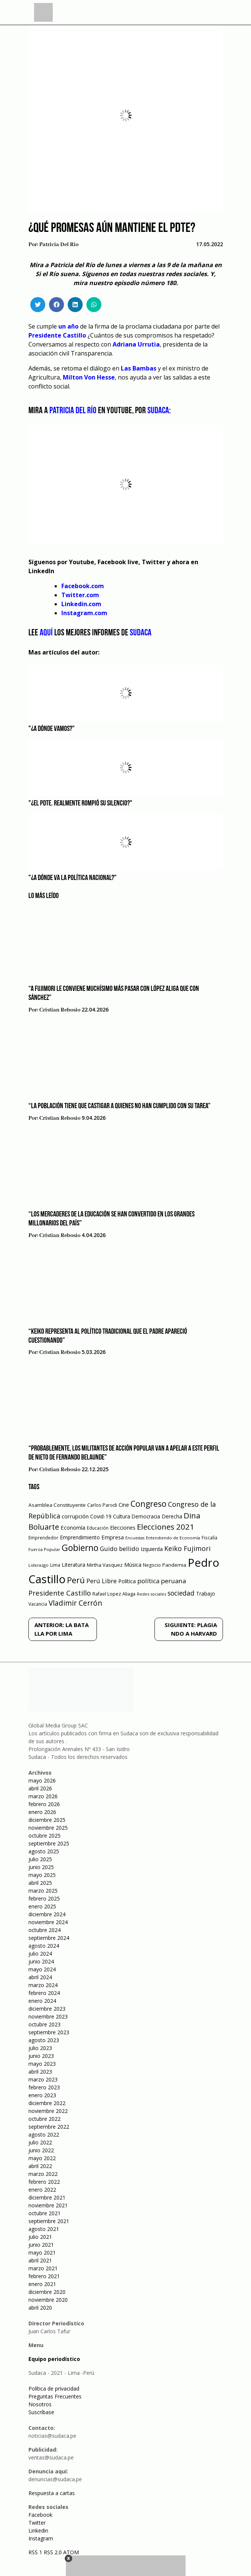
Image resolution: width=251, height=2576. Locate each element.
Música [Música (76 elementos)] (132, 1564)
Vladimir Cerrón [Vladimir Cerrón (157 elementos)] (75, 1603)
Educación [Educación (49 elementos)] (97, 1528)
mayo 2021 (42, 2252)
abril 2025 (40, 1882)
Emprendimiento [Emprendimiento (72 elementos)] (80, 1537)
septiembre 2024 (48, 1937)
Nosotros (40, 2404)
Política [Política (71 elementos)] (127, 1581)
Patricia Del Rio (59, 244)
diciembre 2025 (46, 1819)
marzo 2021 (43, 2268)
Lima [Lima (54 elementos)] (55, 1565)
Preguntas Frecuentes (55, 2396)
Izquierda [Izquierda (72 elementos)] (152, 1548)
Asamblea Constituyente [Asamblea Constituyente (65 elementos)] (57, 1505)
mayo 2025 (42, 1874)
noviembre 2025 (48, 1827)
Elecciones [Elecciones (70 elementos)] (122, 1527)
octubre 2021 (44, 2213)
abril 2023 (40, 2071)
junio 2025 (41, 1867)
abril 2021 (40, 2260)
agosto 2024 (43, 1945)
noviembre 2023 (48, 2016)
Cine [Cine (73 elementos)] (124, 1504)
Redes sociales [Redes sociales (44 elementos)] (151, 1594)
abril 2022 (40, 2166)
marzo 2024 (43, 1985)
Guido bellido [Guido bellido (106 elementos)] (119, 1548)
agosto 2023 (43, 2040)
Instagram (40, 2538)
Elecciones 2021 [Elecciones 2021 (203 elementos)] (165, 1526)
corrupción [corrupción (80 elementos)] (75, 1516)
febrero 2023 (44, 2087)
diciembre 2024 (46, 1914)
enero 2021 (42, 2284)
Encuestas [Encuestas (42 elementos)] (134, 1538)
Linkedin (38, 2530)
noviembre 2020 (48, 2299)
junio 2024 (41, 1961)
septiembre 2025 (48, 1843)
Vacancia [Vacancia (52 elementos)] (37, 1604)
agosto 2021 (43, 2228)
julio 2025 (40, 1859)
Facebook (40, 2514)
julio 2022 (40, 2142)
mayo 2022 (42, 2158)
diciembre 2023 (46, 2008)
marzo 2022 (43, 2173)
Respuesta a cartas (51, 2493)
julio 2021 (40, 2236)
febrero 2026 (44, 1804)
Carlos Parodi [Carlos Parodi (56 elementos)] (102, 1505)
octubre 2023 (44, 2024)
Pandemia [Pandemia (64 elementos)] (174, 1564)
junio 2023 (41, 2055)
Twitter (37, 2522)
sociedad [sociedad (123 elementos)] (181, 1592)
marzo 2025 (43, 1890)
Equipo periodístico (54, 2358)
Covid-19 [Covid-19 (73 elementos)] (100, 1516)
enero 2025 (42, 1906)
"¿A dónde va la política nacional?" (72, 878)
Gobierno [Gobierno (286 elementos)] (80, 1548)
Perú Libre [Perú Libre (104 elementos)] (101, 1580)
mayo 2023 (42, 2063)
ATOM (71, 2552)
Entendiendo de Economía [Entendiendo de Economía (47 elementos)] (173, 1538)
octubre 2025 (44, 1835)
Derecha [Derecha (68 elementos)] (172, 1516)
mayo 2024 (42, 1969)
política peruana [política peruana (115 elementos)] (161, 1580)
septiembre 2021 (48, 2221)
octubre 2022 (44, 2118)
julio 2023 (40, 2048)
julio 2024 (40, 1953)
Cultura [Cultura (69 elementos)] (121, 1516)
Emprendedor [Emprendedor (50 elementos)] (43, 1538)
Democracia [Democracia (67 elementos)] (146, 1516)
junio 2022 (41, 2150)
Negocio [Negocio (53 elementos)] (152, 1565)
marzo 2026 (43, 1796)
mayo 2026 (42, 1780)
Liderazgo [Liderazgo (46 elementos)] (38, 1565)
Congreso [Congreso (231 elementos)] (148, 1503)
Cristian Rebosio (59, 1010)
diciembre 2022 (46, 2103)
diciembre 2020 (46, 2291)
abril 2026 (40, 1788)
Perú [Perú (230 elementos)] (76, 1580)
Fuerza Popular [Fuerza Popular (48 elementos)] (44, 1549)
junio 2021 (41, 2244)
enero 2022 (42, 2189)
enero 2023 (42, 2095)
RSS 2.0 (53, 2552)
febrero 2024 (44, 1992)
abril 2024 (40, 1977)
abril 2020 (40, 2307)
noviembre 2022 (48, 2110)
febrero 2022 (44, 2181)
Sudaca (140, 633)
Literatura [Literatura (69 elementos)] (73, 1564)
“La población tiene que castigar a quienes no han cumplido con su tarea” (119, 1106)
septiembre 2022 (48, 2126)
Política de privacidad (53, 2388)
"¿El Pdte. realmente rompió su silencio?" (80, 803)
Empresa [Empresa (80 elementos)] (112, 1537)
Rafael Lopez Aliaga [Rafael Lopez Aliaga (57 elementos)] (113, 1594)
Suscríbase (41, 2412)
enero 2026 (42, 1811)
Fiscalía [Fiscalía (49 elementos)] (209, 1538)
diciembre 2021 (46, 2197)
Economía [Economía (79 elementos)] (73, 1527)
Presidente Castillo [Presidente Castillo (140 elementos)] (59, 1592)
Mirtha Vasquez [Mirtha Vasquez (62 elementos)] (105, 1564)
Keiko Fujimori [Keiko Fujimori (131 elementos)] (187, 1548)
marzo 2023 (43, 2079)
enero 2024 (42, 2000)
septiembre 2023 (48, 2032)
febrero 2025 (44, 1898)
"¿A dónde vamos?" (51, 729)
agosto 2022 (43, 2134)
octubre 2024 (44, 1929)
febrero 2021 (44, 2276)
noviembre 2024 (48, 1922)
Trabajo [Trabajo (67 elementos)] (205, 1593)
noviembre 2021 (48, 2205)
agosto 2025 (43, 1851)
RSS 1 (36, 2552)
